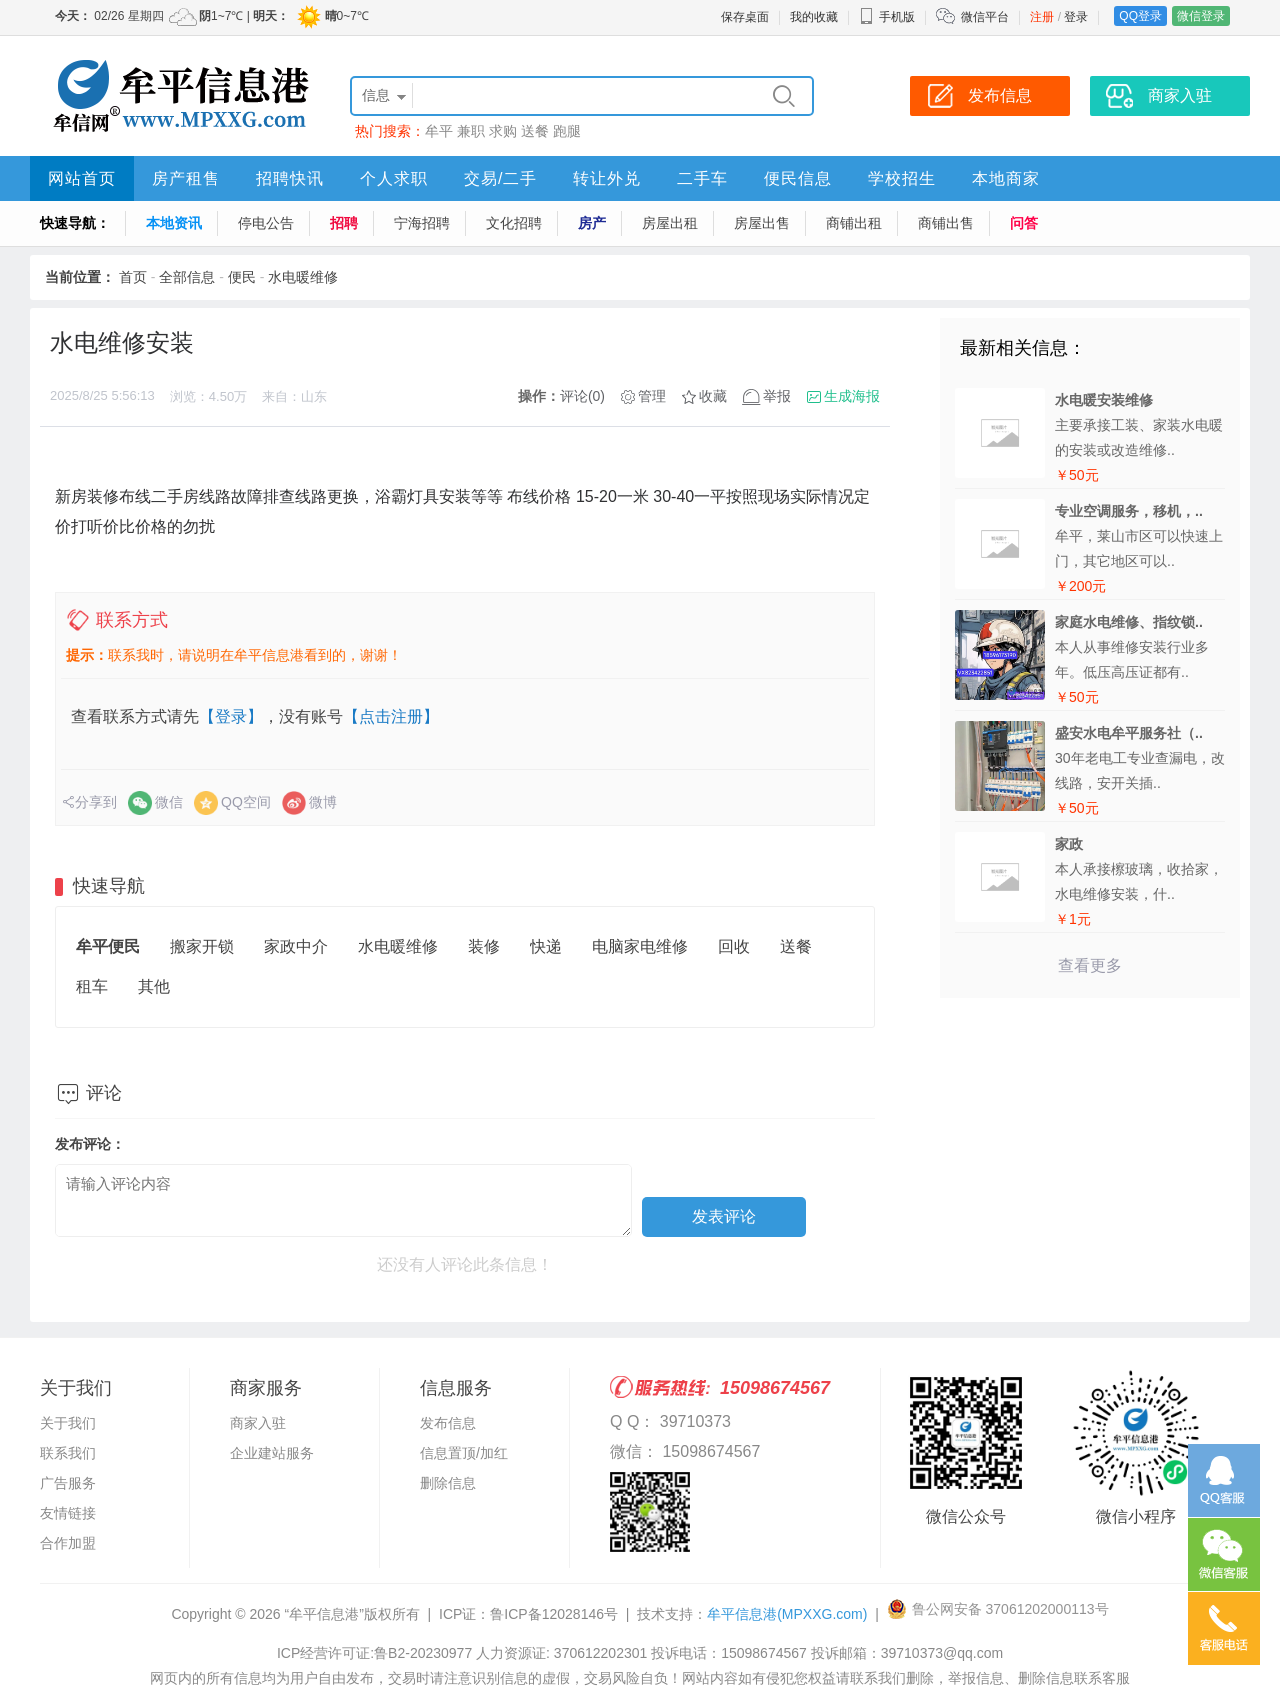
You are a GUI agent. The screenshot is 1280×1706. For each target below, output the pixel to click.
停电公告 (266, 223)
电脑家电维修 (640, 946)
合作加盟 (68, 1543)
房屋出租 (670, 223)
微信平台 (985, 17)
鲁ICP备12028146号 (554, 1614)
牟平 (439, 131)
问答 (1024, 223)
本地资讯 (174, 223)
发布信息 (448, 1423)
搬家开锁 (202, 946)
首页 (133, 277)
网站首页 (82, 178)
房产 (592, 223)
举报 (777, 396)
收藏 (713, 396)
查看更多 (1090, 965)
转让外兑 (607, 178)
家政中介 (296, 946)
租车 (92, 986)
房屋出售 (762, 223)
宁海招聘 (422, 223)
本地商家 (1006, 178)
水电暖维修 (303, 277)
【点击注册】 (391, 716)
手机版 (887, 17)
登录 (1076, 17)
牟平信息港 (787, 1614)
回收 (734, 946)
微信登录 (1201, 16)
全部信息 (187, 277)
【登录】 (231, 716)
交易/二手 (500, 178)
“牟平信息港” (323, 1614)
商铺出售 (946, 223)
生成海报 (852, 396)
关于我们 (68, 1423)
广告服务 (68, 1483)
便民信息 (798, 178)
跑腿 (567, 131)
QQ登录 (1140, 16)
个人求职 (394, 178)
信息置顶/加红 (464, 1453)
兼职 (471, 131)
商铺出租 (854, 223)
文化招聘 (514, 223)
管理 (652, 396)
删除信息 (448, 1483)
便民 (242, 277)
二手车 (702, 178)
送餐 (535, 131)
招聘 (344, 223)
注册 (1042, 17)
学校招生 (902, 178)
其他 (154, 986)
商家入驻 (258, 1423)
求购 (503, 131)
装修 (484, 946)
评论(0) (582, 396)
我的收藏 (814, 17)
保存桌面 (745, 17)
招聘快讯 (290, 178)
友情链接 (68, 1513)
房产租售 (186, 178)
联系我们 (68, 1453)
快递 (546, 946)
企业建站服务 (272, 1453)
